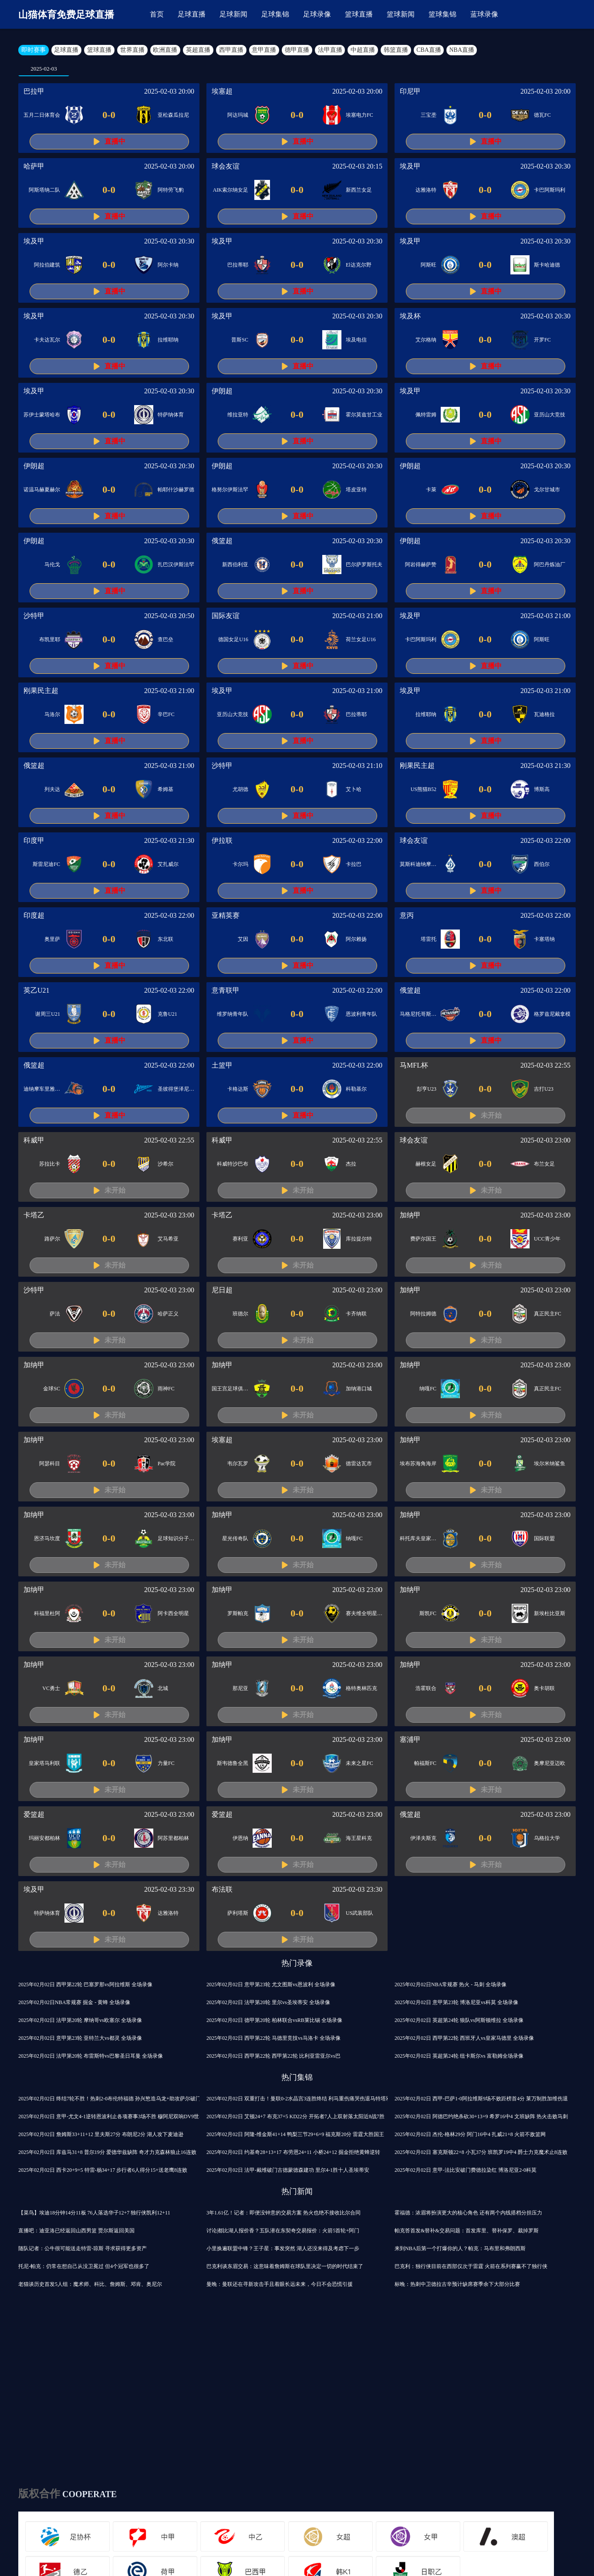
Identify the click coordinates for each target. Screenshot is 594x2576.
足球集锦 (275, 14)
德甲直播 (297, 50)
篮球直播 (359, 14)
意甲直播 (264, 50)
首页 (157, 14)
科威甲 (34, 1140)
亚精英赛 (226, 915)
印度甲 (34, 840)
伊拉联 (222, 840)
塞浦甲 (410, 1739)
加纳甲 (410, 1215)
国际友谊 (226, 615)
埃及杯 (410, 316)
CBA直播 (428, 50)
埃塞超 (222, 91)
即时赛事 (33, 50)
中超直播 (363, 50)
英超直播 (198, 50)
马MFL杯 (414, 1065)
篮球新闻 (401, 14)
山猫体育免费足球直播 (66, 14)
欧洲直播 (165, 50)
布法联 (222, 1889)
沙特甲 (34, 615)
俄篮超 (222, 540)
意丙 (407, 915)
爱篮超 (34, 1814)
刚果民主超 (41, 690)
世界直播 (132, 50)
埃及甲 (410, 166)
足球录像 (317, 14)
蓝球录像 (484, 14)
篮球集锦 (442, 14)
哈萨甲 (34, 166)
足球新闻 (233, 14)
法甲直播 (330, 50)
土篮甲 (222, 1065)
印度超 (34, 915)
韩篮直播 (396, 50)
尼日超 (222, 1290)
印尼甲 (410, 91)
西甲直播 (231, 50)
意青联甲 (226, 990)
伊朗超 (222, 391)
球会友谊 (226, 166)
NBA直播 (461, 50)
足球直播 (192, 14)
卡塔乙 (34, 1215)
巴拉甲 (34, 91)
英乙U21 (37, 990)
